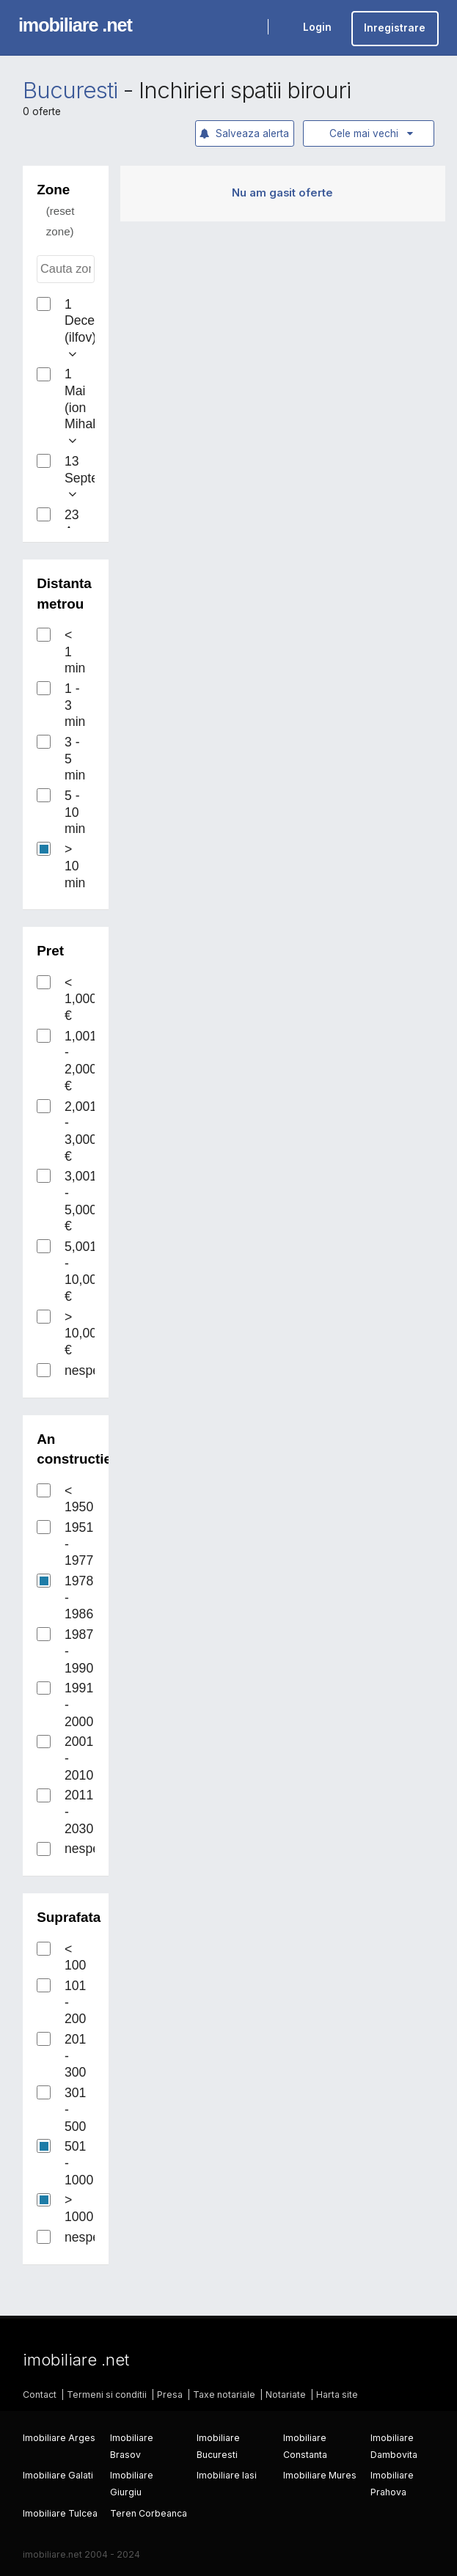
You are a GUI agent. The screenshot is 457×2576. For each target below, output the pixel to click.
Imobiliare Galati (58, 2475)
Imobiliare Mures (320, 2475)
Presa (170, 2394)
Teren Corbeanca (148, 2513)
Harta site (337, 2394)
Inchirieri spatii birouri (245, 90)
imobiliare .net (75, 25)
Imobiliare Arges (59, 2437)
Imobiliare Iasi (227, 2475)
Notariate (286, 2394)
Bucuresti (70, 90)
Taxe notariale (224, 2394)
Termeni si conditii (107, 2394)
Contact (39, 2394)
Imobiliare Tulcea (60, 2513)
